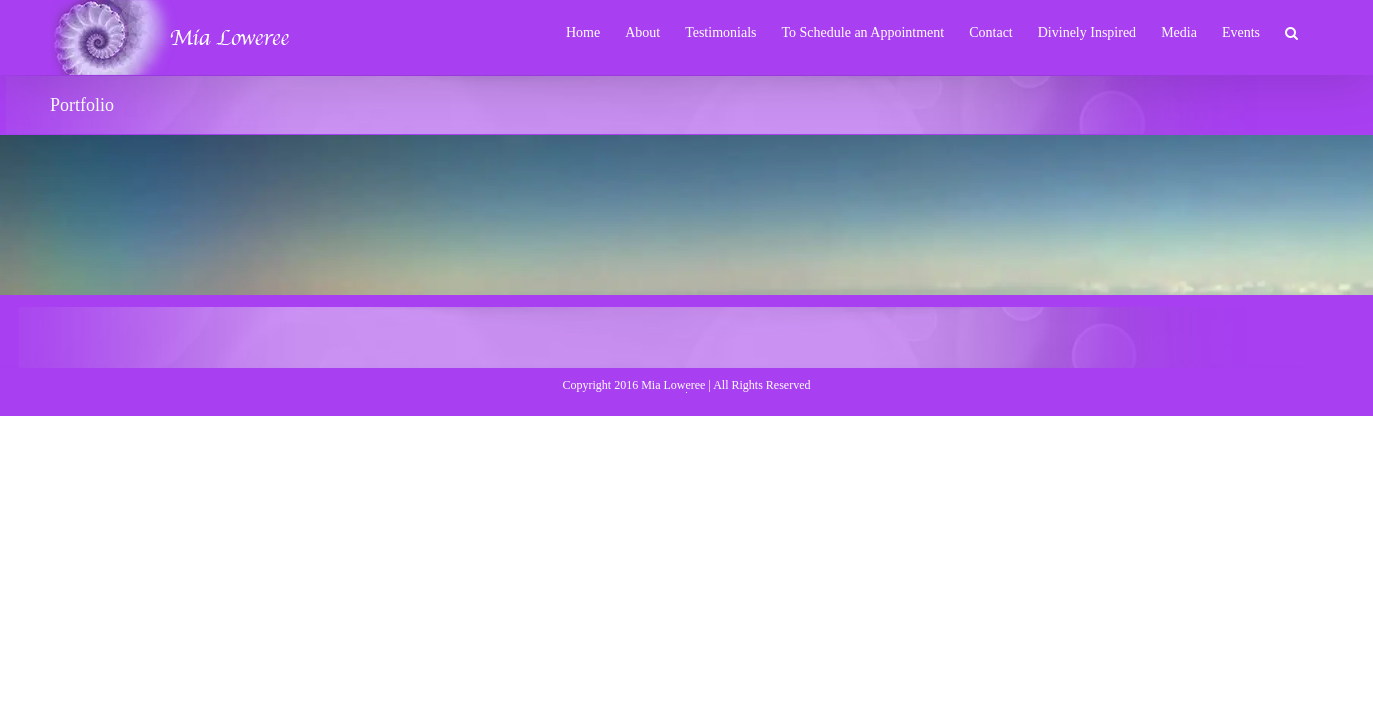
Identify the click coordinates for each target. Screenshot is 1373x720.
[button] (1316, 31)
